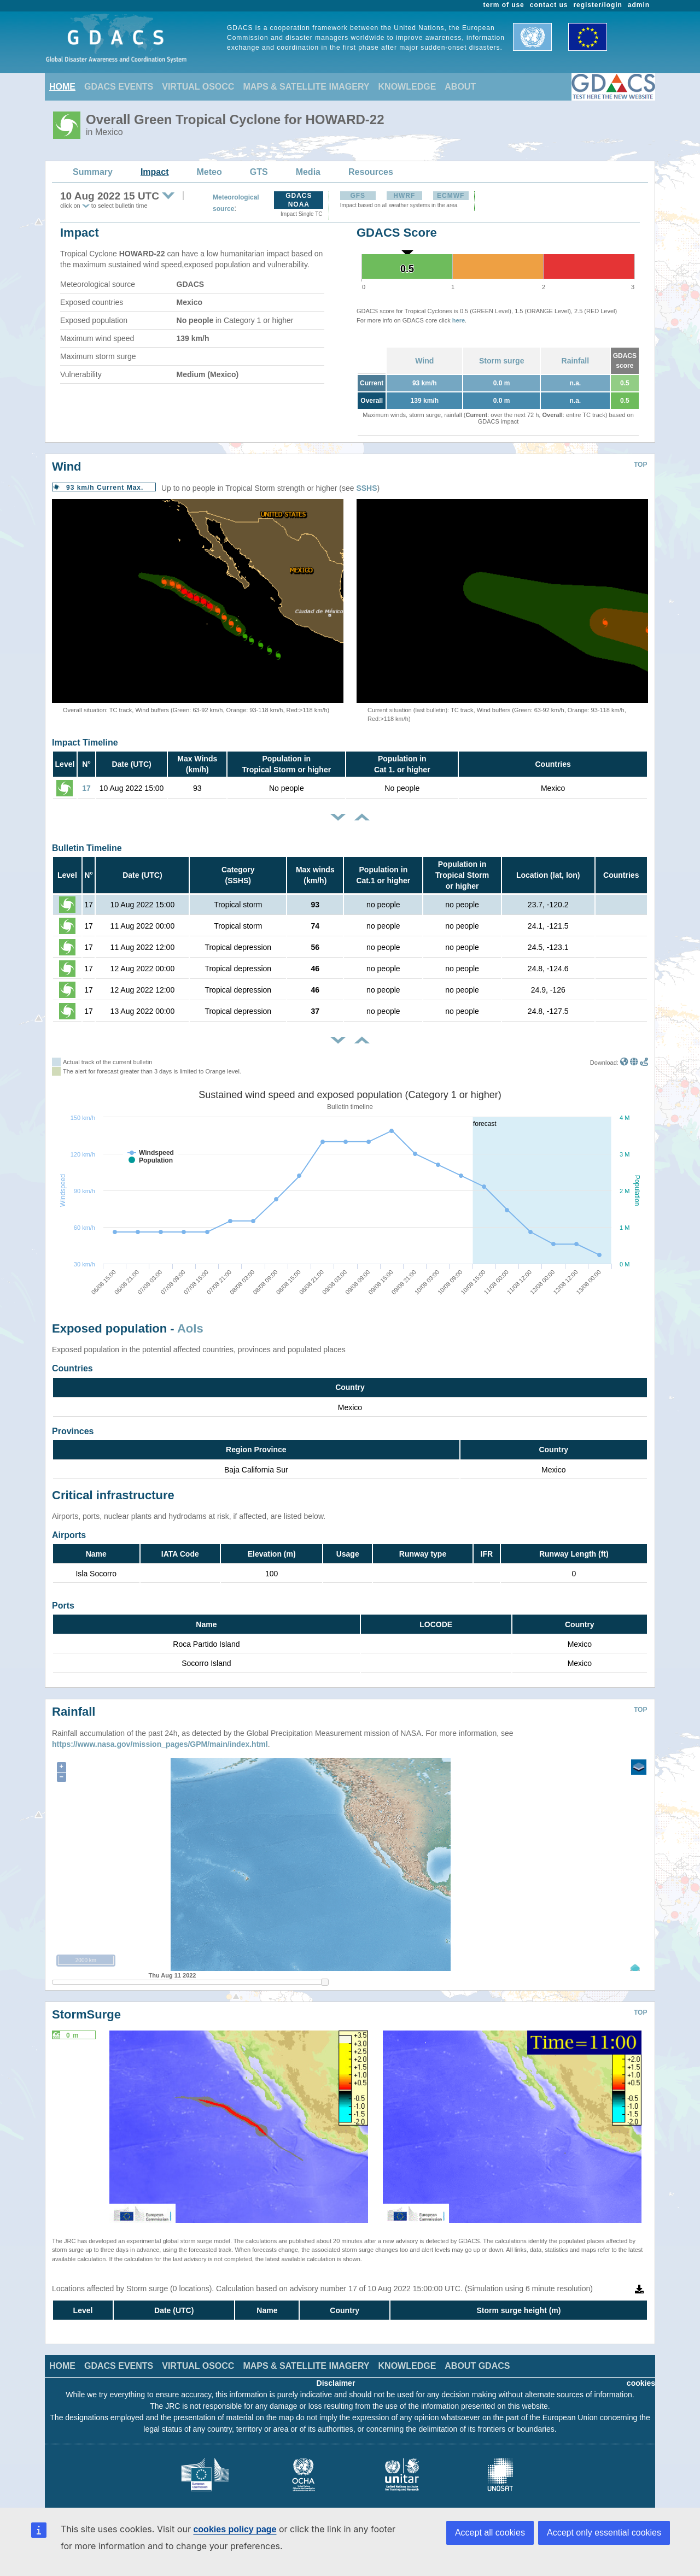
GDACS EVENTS (118, 86)
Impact (155, 172)
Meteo (209, 172)
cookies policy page (234, 2529)
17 (86, 788)
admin (639, 5)
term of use (503, 5)
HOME (62, 86)
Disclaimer (336, 2374)
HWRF (404, 195)
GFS (357, 195)
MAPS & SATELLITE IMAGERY (306, 86)
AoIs (190, 1328)
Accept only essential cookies (604, 2532)
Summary (93, 172)
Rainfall (576, 360)
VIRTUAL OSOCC (198, 86)
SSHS (366, 488)
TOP (640, 464)
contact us (549, 5)
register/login (597, 5)
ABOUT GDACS (477, 2357)
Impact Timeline (85, 742)
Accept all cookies (490, 2532)
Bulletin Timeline (87, 848)
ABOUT (460, 86)
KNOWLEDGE (407, 86)
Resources (370, 172)
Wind (424, 360)
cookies (641, 2374)
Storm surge (501, 360)
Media (308, 172)
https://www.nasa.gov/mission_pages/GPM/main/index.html (160, 1736)
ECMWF (450, 195)
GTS (259, 172)
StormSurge (86, 2006)
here (458, 320)
